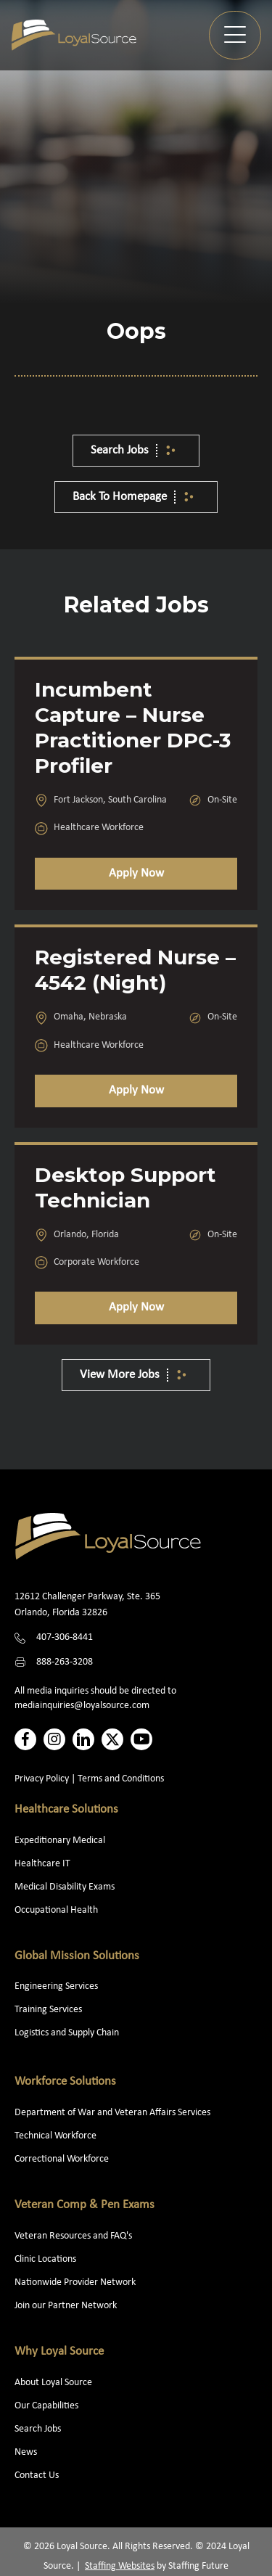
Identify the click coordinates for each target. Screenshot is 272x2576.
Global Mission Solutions (77, 1956)
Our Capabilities (46, 2405)
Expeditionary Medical (60, 1840)
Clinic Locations (45, 2259)
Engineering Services (56, 1986)
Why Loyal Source (59, 2351)
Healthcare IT (44, 1863)
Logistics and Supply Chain (67, 2032)
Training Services (48, 2009)
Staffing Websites (119, 2566)
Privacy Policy (42, 1778)
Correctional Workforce (62, 2159)
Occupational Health (56, 1910)
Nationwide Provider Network (75, 2282)
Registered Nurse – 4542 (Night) (135, 970)
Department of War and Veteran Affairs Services (112, 2112)
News (26, 2452)
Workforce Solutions (65, 2081)
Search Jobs (38, 2429)
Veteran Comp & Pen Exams (84, 2205)
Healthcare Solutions (66, 1809)
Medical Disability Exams (66, 1887)
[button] (235, 35)
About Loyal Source (53, 2382)
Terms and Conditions (121, 1778)
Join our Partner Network (66, 2305)
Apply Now (136, 873)
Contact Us (37, 2475)
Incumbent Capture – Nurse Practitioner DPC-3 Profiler (133, 727)
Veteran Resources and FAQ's (73, 2236)
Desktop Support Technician (125, 1187)
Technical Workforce (55, 2135)
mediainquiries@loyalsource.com (82, 1705)
